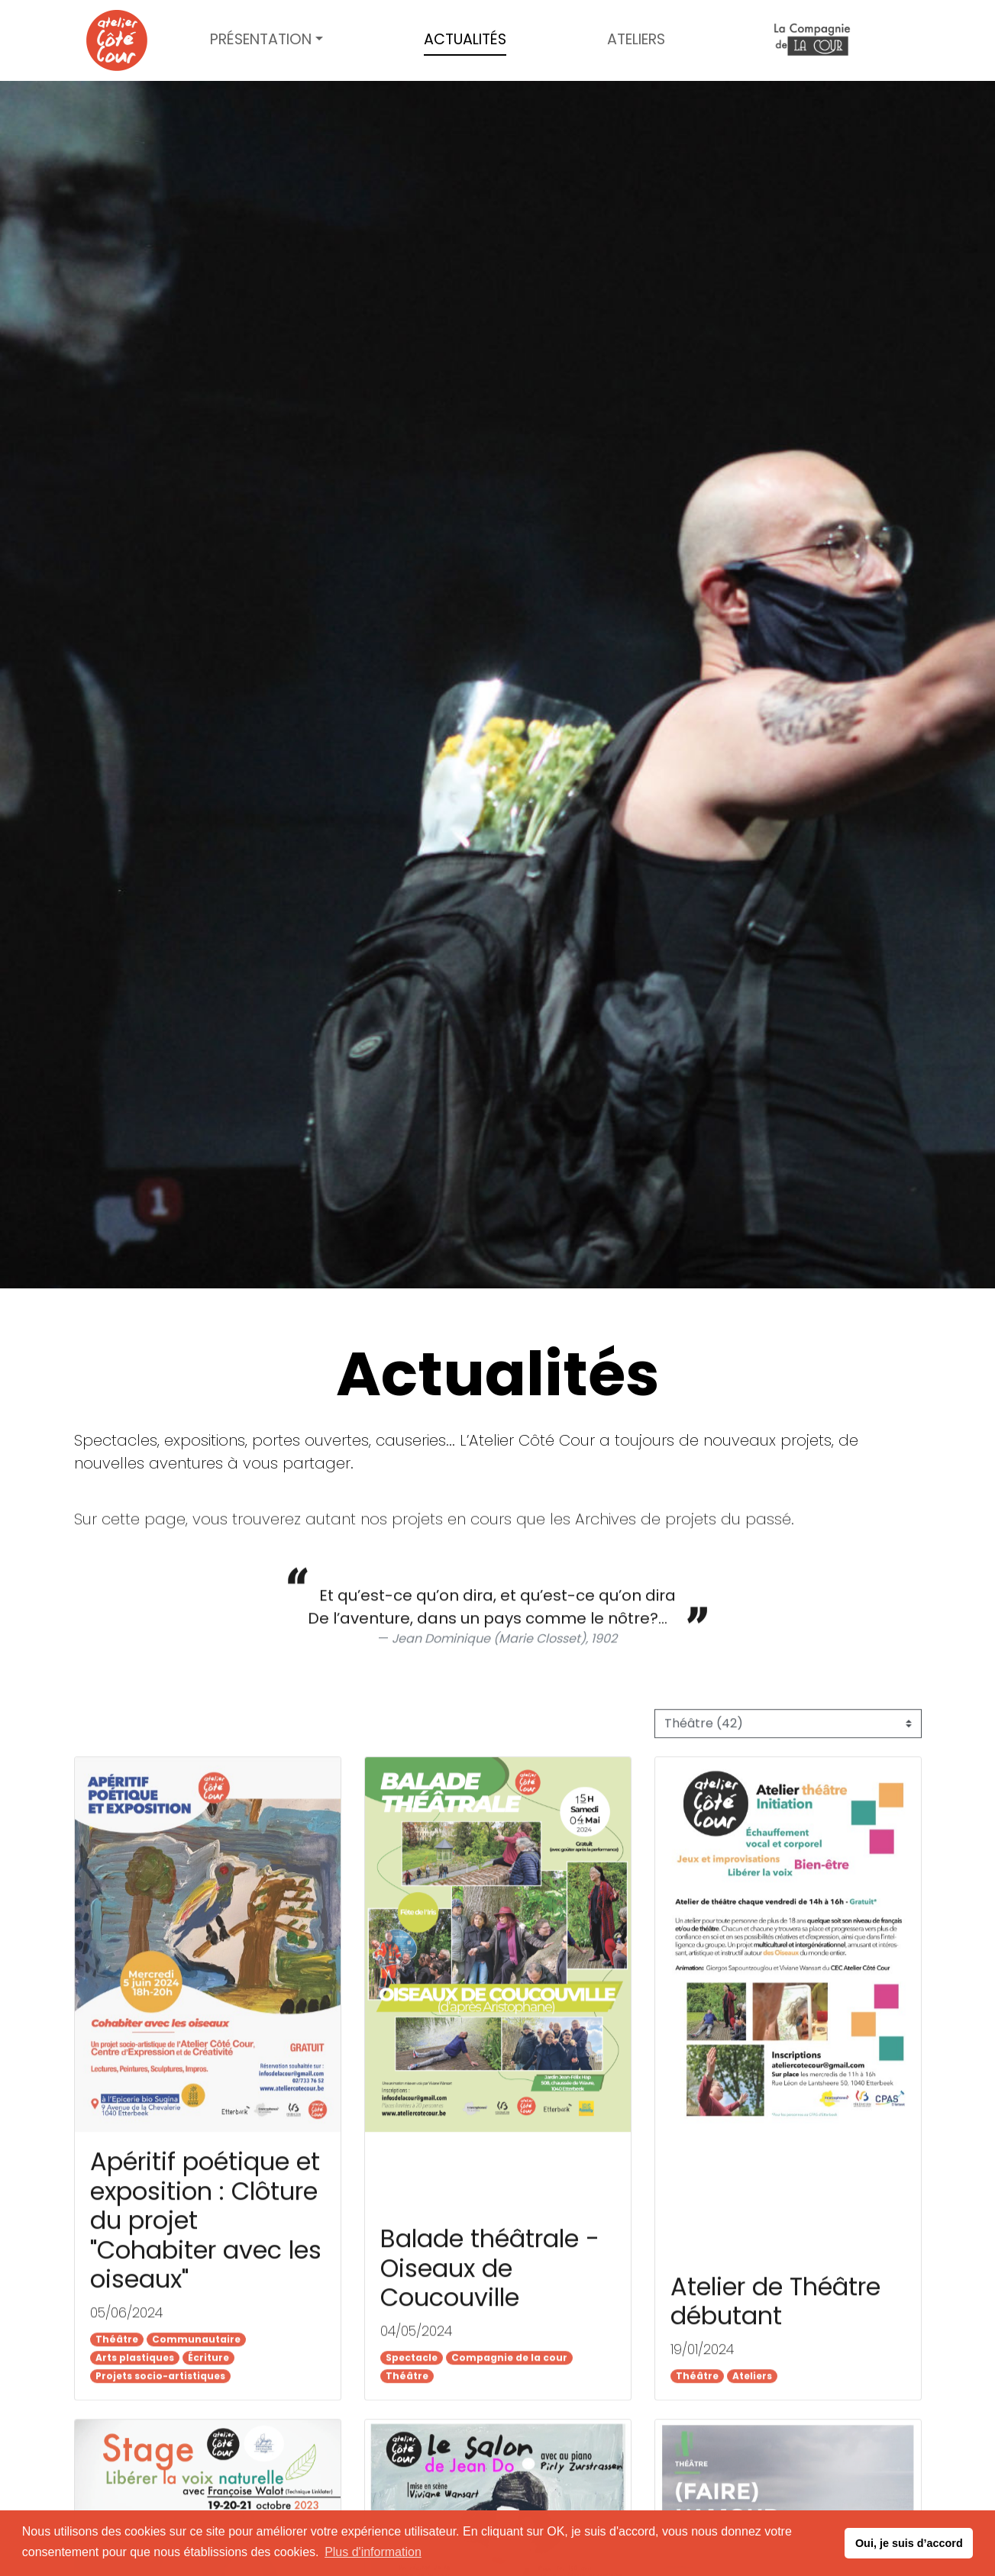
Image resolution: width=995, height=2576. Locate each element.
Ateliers (636, 39)
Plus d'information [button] (373, 2551)
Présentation (261, 39)
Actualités (465, 39)
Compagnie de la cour (812, 41)
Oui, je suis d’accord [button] (909, 2543)
